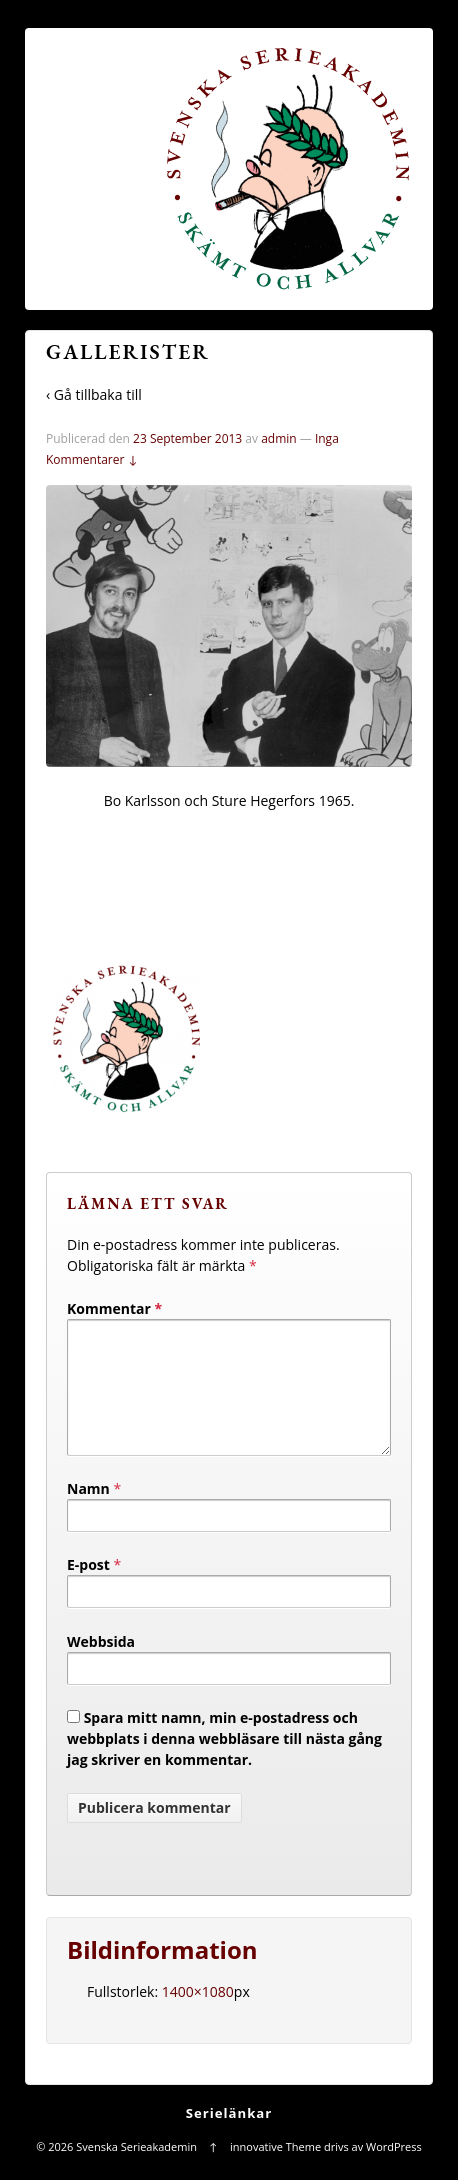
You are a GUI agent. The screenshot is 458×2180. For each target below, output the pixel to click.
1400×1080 (198, 2015)
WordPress (394, 2170)
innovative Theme (275, 2170)
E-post (88, 1588)
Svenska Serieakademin (136, 2170)
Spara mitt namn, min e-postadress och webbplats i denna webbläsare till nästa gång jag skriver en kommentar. (224, 1762)
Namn (88, 1512)
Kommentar (114, 1308)
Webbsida (101, 1665)
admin (279, 438)
